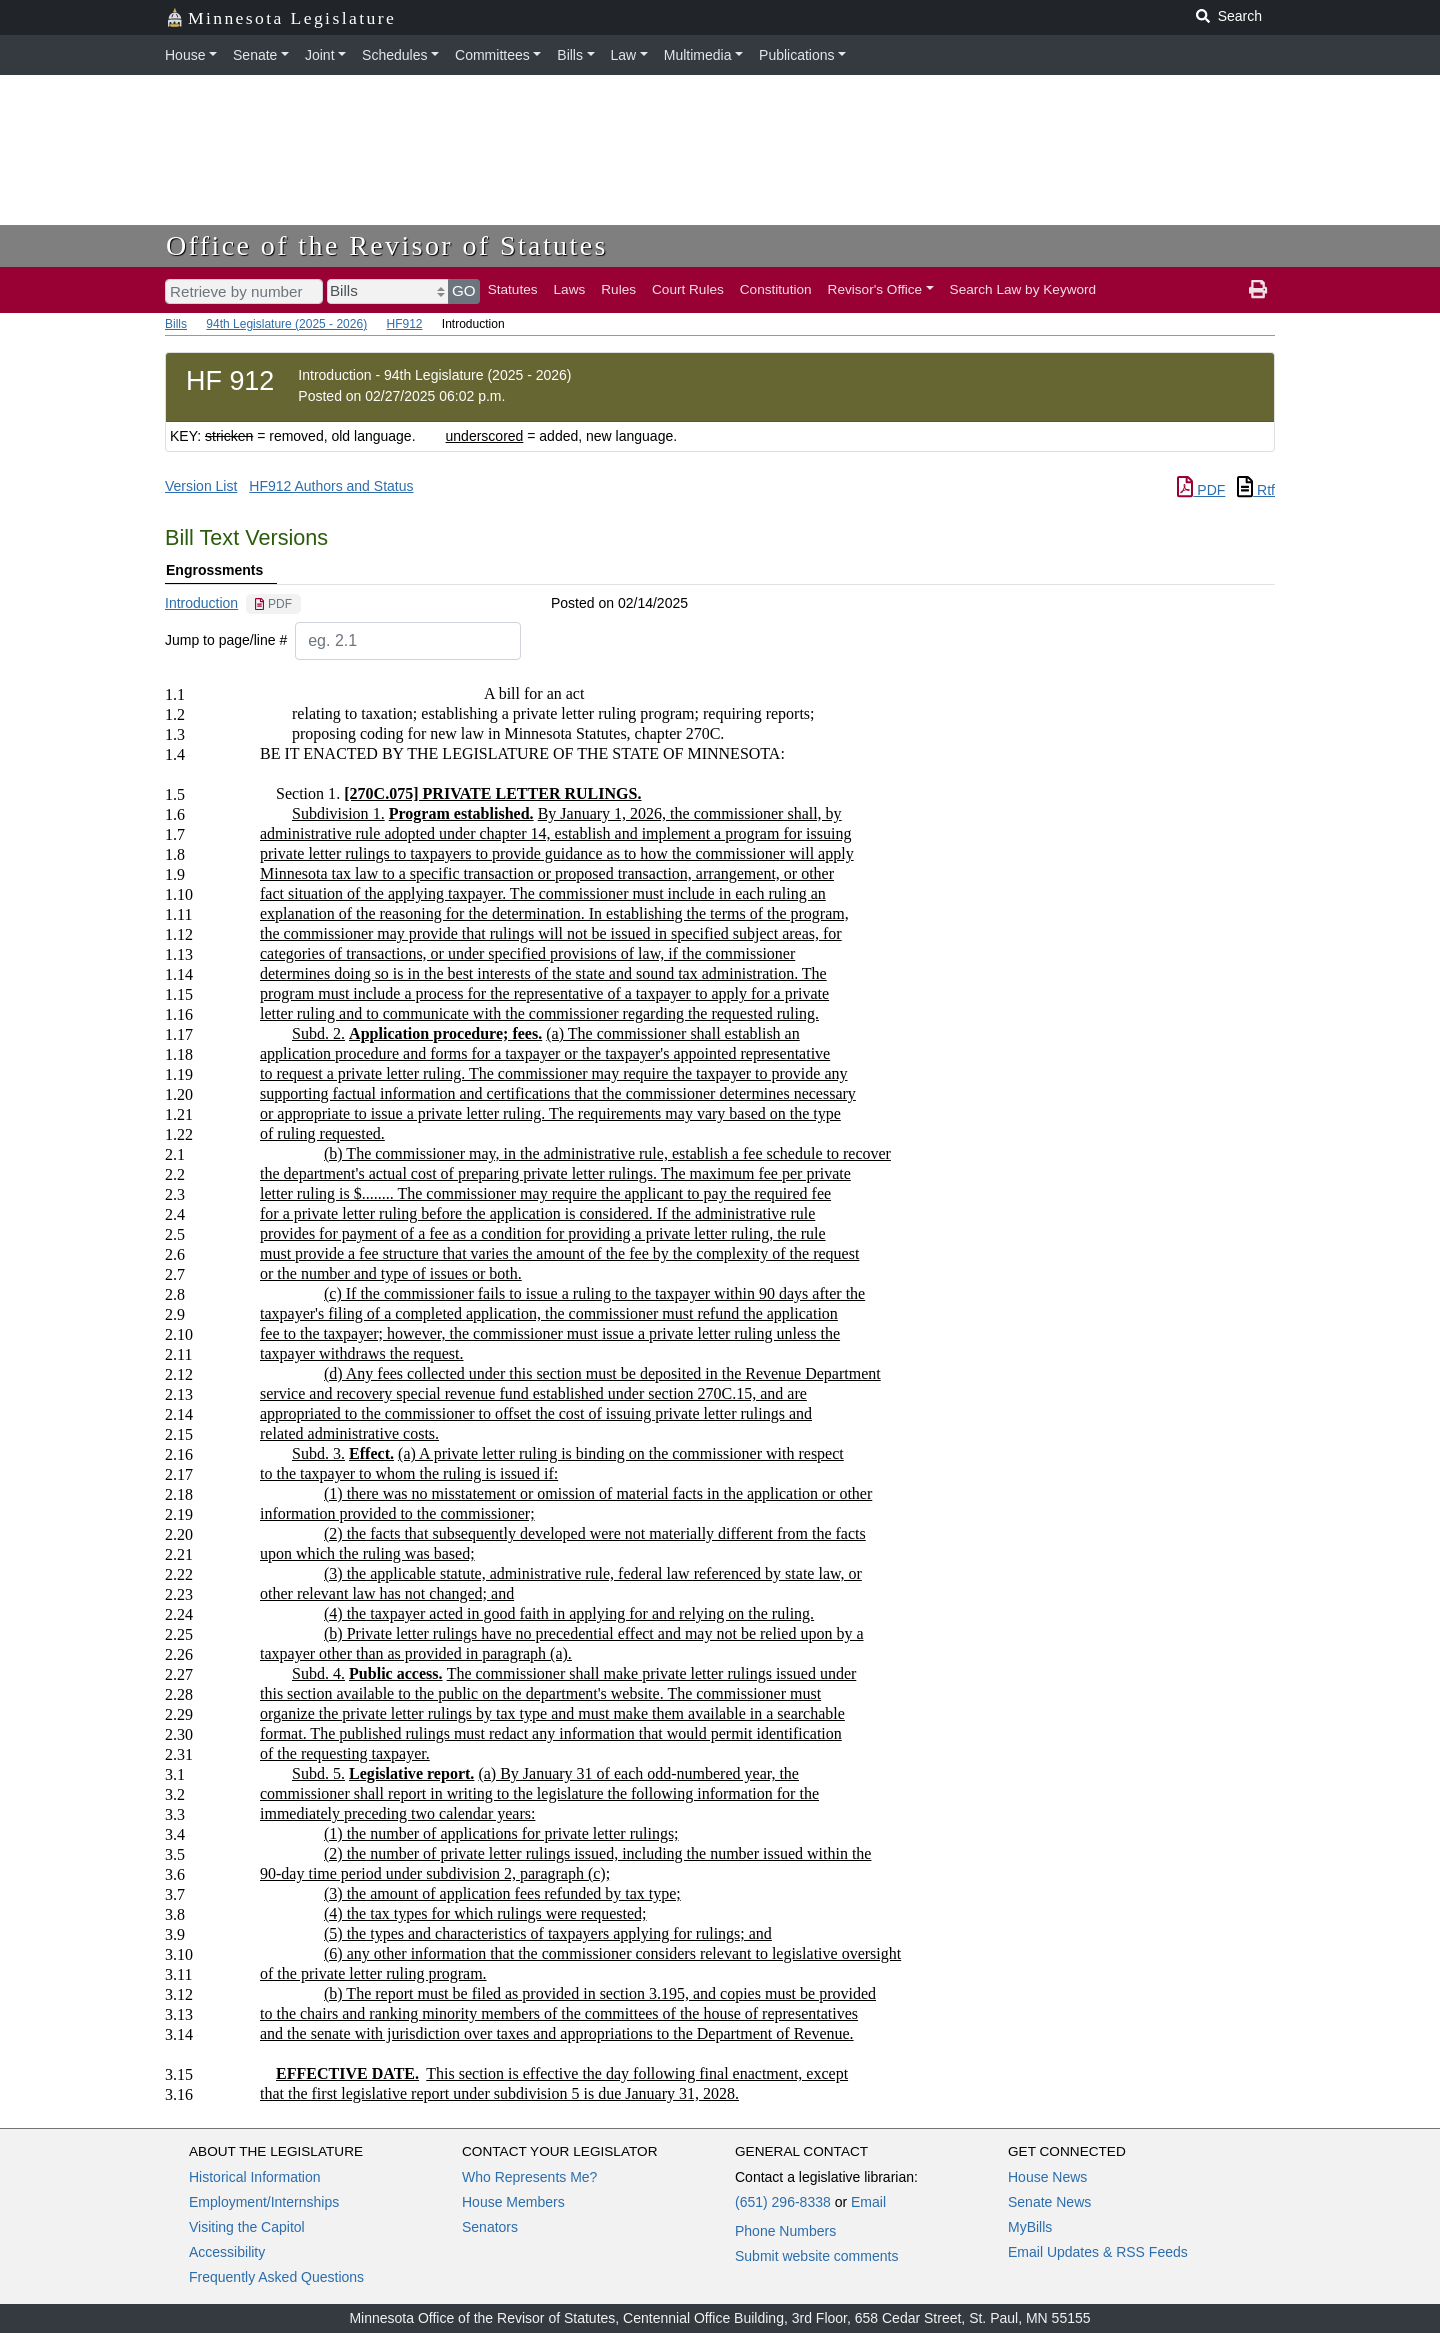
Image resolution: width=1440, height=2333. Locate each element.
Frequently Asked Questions (276, 2277)
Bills (570, 55)
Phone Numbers (785, 2231)
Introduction (201, 603)
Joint (320, 55)
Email (868, 2202)
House (185, 55)
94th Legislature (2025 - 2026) (286, 324)
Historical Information (255, 2177)
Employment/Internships (264, 2202)
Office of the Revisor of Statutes (387, 245)
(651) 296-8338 (783, 2202)
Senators (490, 2227)
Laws (570, 289)
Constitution (776, 289)
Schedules (394, 55)
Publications (797, 55)
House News (1047, 2177)
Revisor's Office (875, 289)
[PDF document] (273, 604)
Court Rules (688, 289)
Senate (255, 55)
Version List (201, 486)
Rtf (1256, 490)
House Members (513, 2202)
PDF (1201, 490)
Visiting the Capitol (247, 2227)
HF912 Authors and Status (331, 486)
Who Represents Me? (529, 2177)
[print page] (1258, 290)
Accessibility (227, 2252)
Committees (492, 55)
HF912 (404, 324)
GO (464, 290)
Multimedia (698, 55)
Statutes (513, 289)
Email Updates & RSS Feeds (1098, 2252)
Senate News (1049, 2202)
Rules (618, 289)
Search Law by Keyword (1023, 289)
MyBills (1030, 2227)
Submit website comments (816, 2256)
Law (624, 55)
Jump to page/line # (226, 640)
